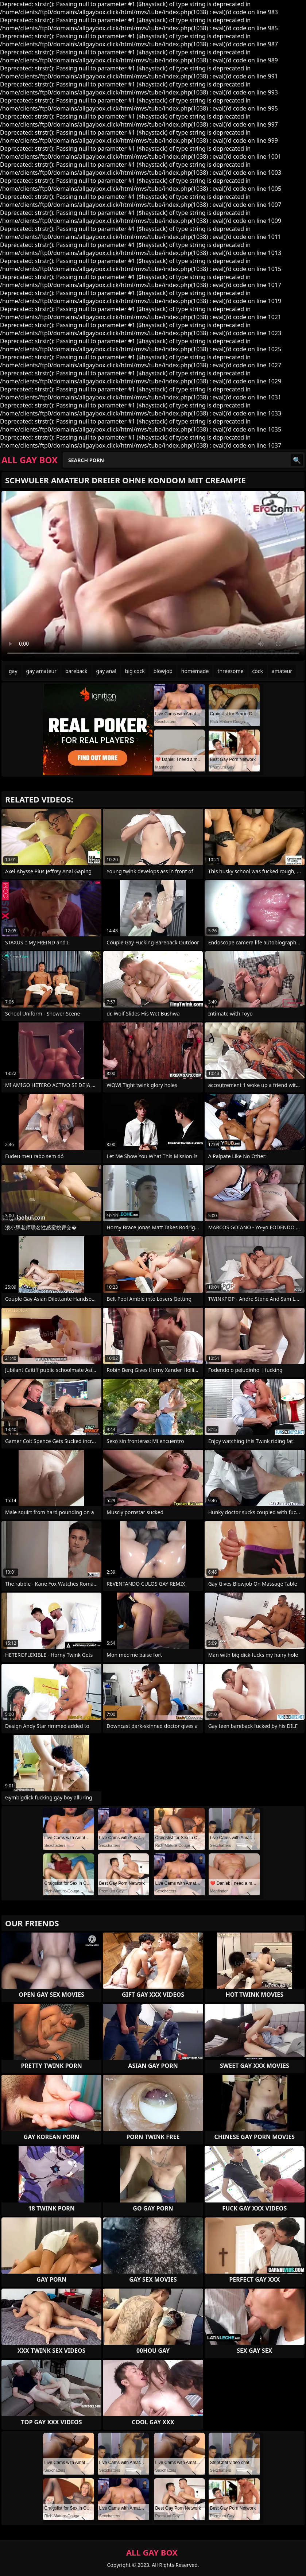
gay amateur (41, 671)
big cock (135, 671)
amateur (282, 671)
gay (13, 671)
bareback (76, 671)
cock (257, 671)
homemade (195, 671)
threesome (230, 671)
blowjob (163, 671)
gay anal (106, 671)
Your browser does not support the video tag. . (153, 576)
